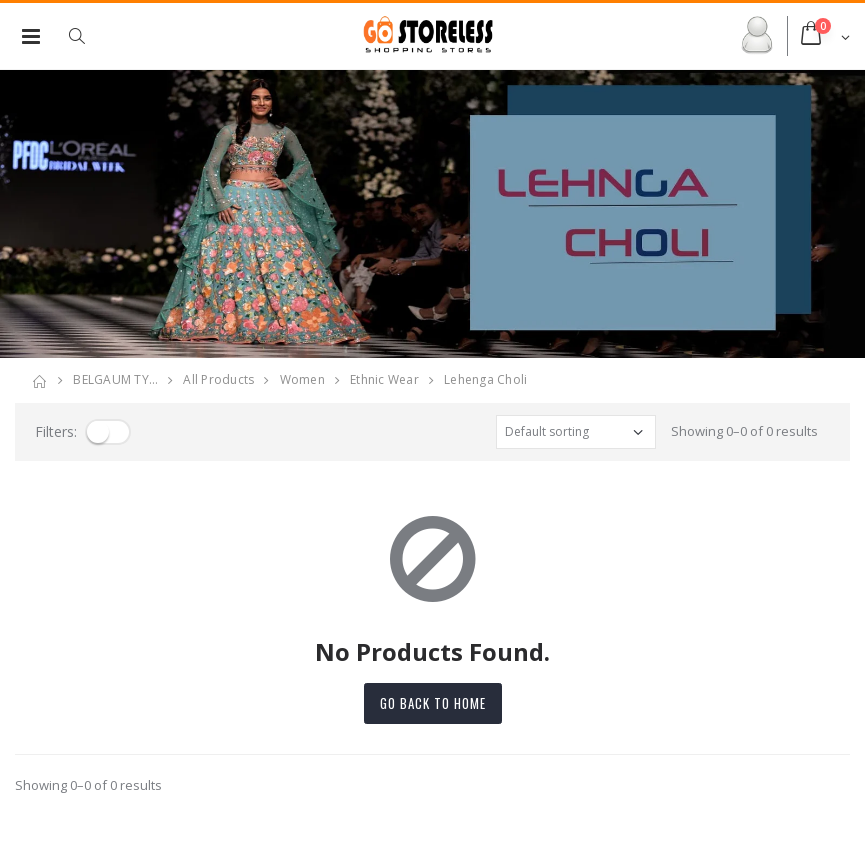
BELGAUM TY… (115, 379)
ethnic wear (384, 379)
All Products (218, 379)
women (302, 379)
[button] (87, 36)
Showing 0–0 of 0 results (744, 431)
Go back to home (433, 703)
